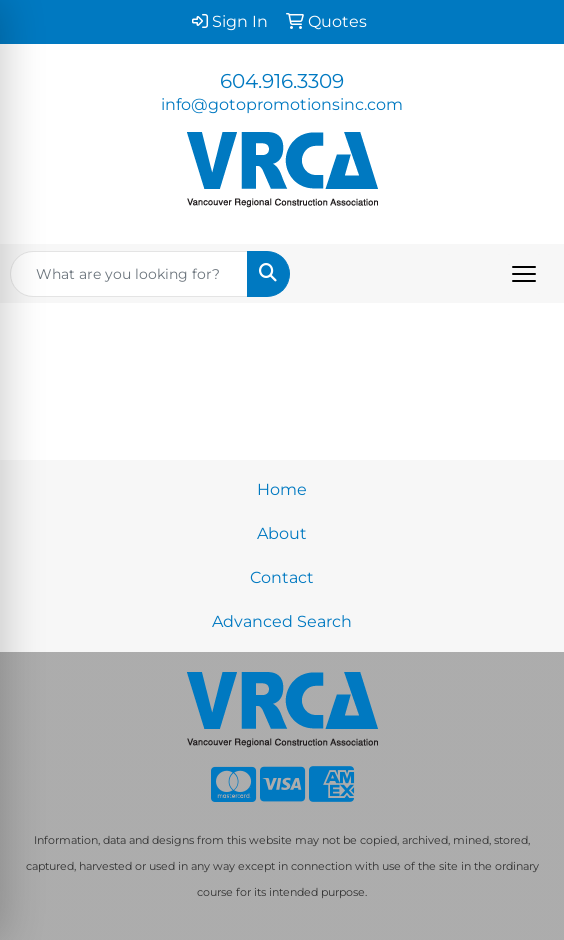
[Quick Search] (129, 274)
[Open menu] (524, 274)
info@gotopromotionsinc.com (282, 104)
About (282, 533)
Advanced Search (282, 621)
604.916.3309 (282, 81)
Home (282, 489)
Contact (282, 577)
